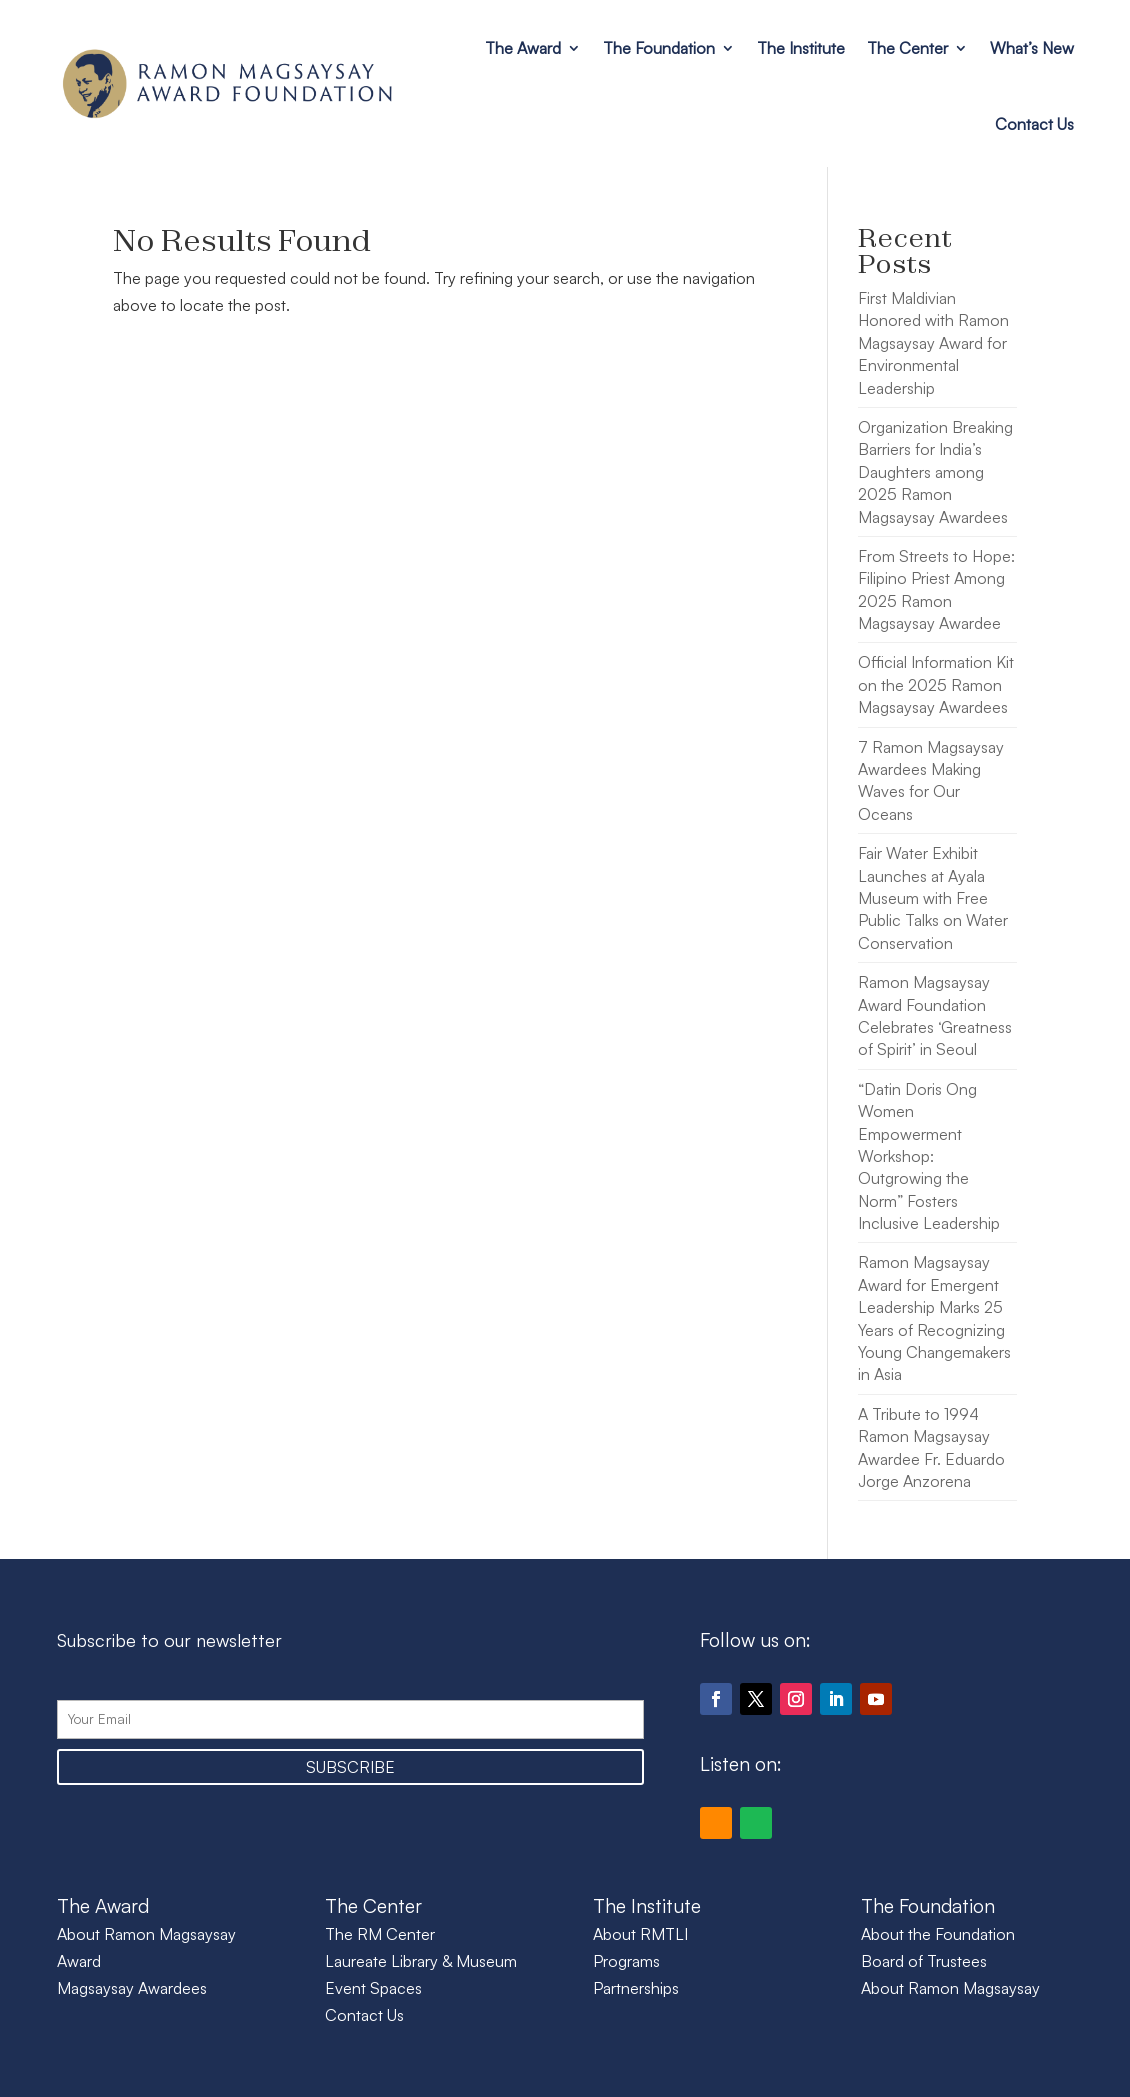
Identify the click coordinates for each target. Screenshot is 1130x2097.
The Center (907, 48)
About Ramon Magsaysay (950, 1988)
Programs (626, 1961)
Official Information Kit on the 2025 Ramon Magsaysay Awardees (936, 684)
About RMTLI (640, 1934)
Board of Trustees (924, 1961)
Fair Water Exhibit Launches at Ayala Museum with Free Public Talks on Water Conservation (933, 898)
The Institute (801, 48)
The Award (523, 48)
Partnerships (636, 1988)
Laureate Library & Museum (421, 1961)
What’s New (1032, 48)
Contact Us (1034, 124)
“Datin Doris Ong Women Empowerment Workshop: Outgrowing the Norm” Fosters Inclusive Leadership (929, 1156)
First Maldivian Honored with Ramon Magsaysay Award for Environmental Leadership (933, 343)
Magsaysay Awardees (132, 1988)
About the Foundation (938, 1934)
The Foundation (659, 48)
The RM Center (380, 1934)
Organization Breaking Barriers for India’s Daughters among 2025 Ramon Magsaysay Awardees (935, 472)
